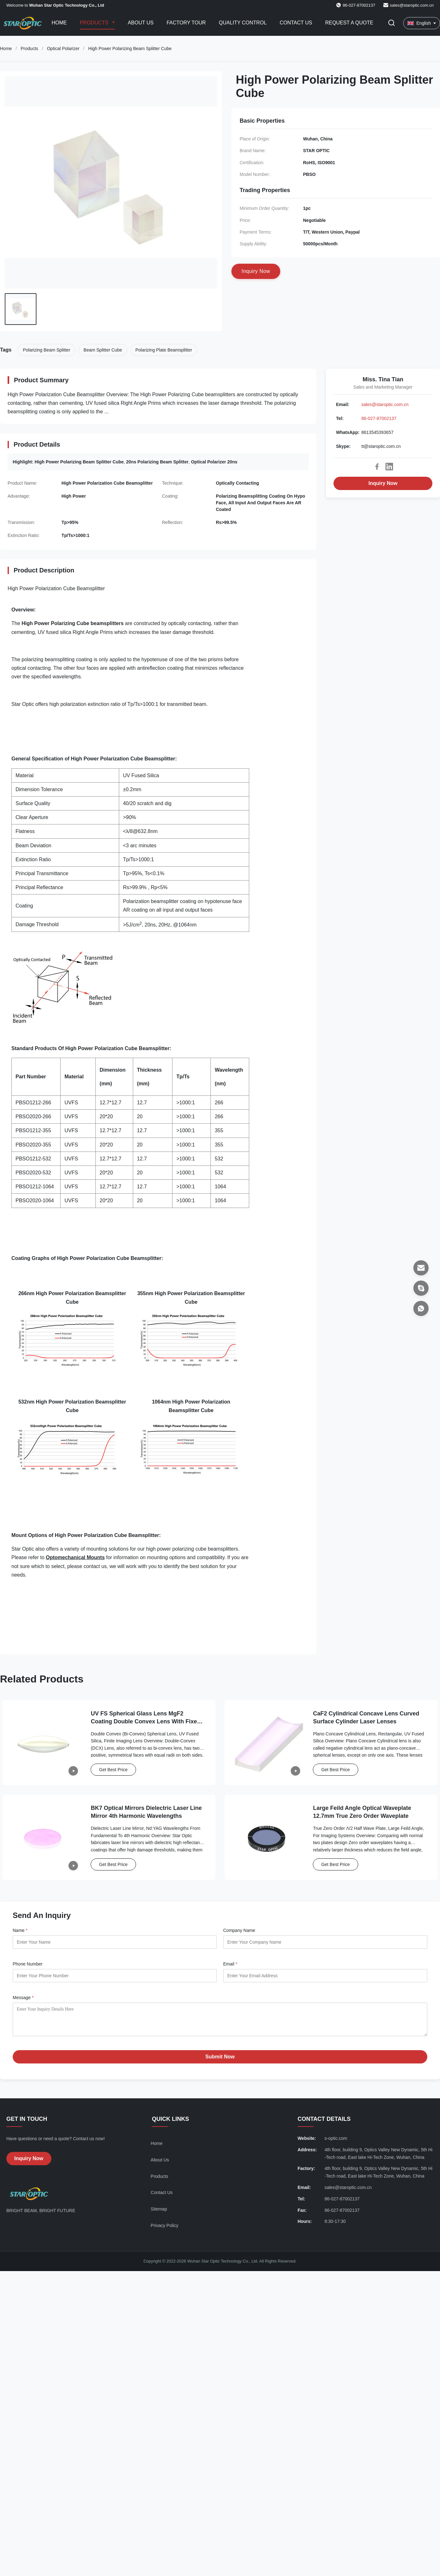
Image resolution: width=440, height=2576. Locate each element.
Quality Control (243, 22)
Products (95, 22)
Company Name (239, 1930)
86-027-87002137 (379, 418)
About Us (141, 22)
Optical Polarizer (63, 48)
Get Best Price (113, 1769)
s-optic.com (336, 2143)
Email (230, 1963)
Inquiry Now (383, 483)
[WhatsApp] (421, 1308)
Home (59, 22)
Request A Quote (349, 22)
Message (23, 1997)
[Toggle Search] (391, 23)
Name (20, 1930)
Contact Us (296, 22)
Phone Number (27, 1963)
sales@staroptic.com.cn (412, 5)
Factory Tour (186, 22)
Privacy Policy (164, 2230)
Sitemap (159, 2213)
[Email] (421, 1267)
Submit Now (220, 2061)
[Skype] (421, 1288)
